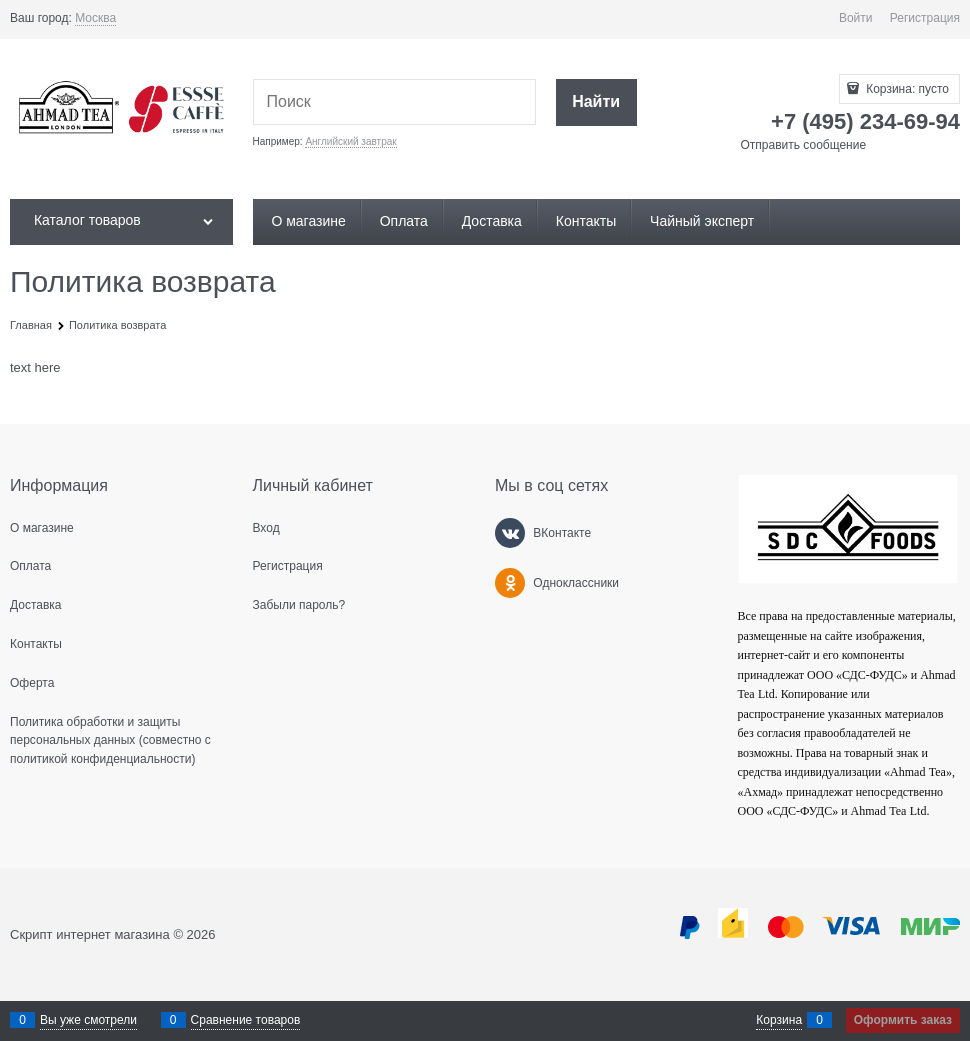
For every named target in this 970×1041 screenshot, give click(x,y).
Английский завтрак (350, 141)
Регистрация (925, 18)
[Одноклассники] (510, 583)
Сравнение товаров (246, 1020)
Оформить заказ (903, 1020)
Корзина (779, 1020)
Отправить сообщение (804, 145)
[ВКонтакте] (510, 533)
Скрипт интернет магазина (90, 934)
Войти (856, 18)
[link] (95, 18)
